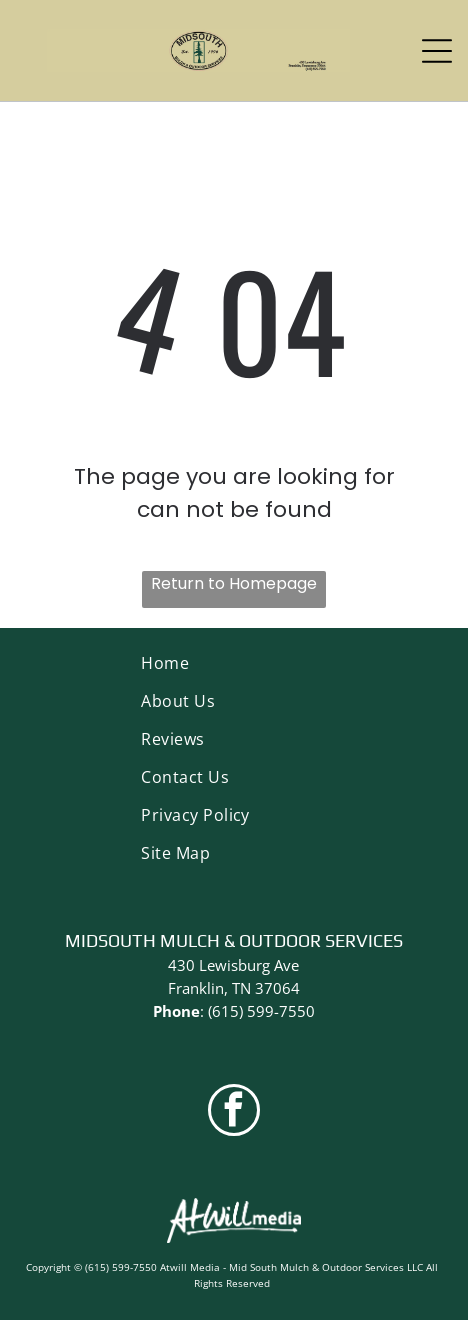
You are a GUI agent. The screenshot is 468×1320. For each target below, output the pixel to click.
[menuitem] (234, 663)
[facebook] (234, 1112)
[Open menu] (437, 51)
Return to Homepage (234, 583)
